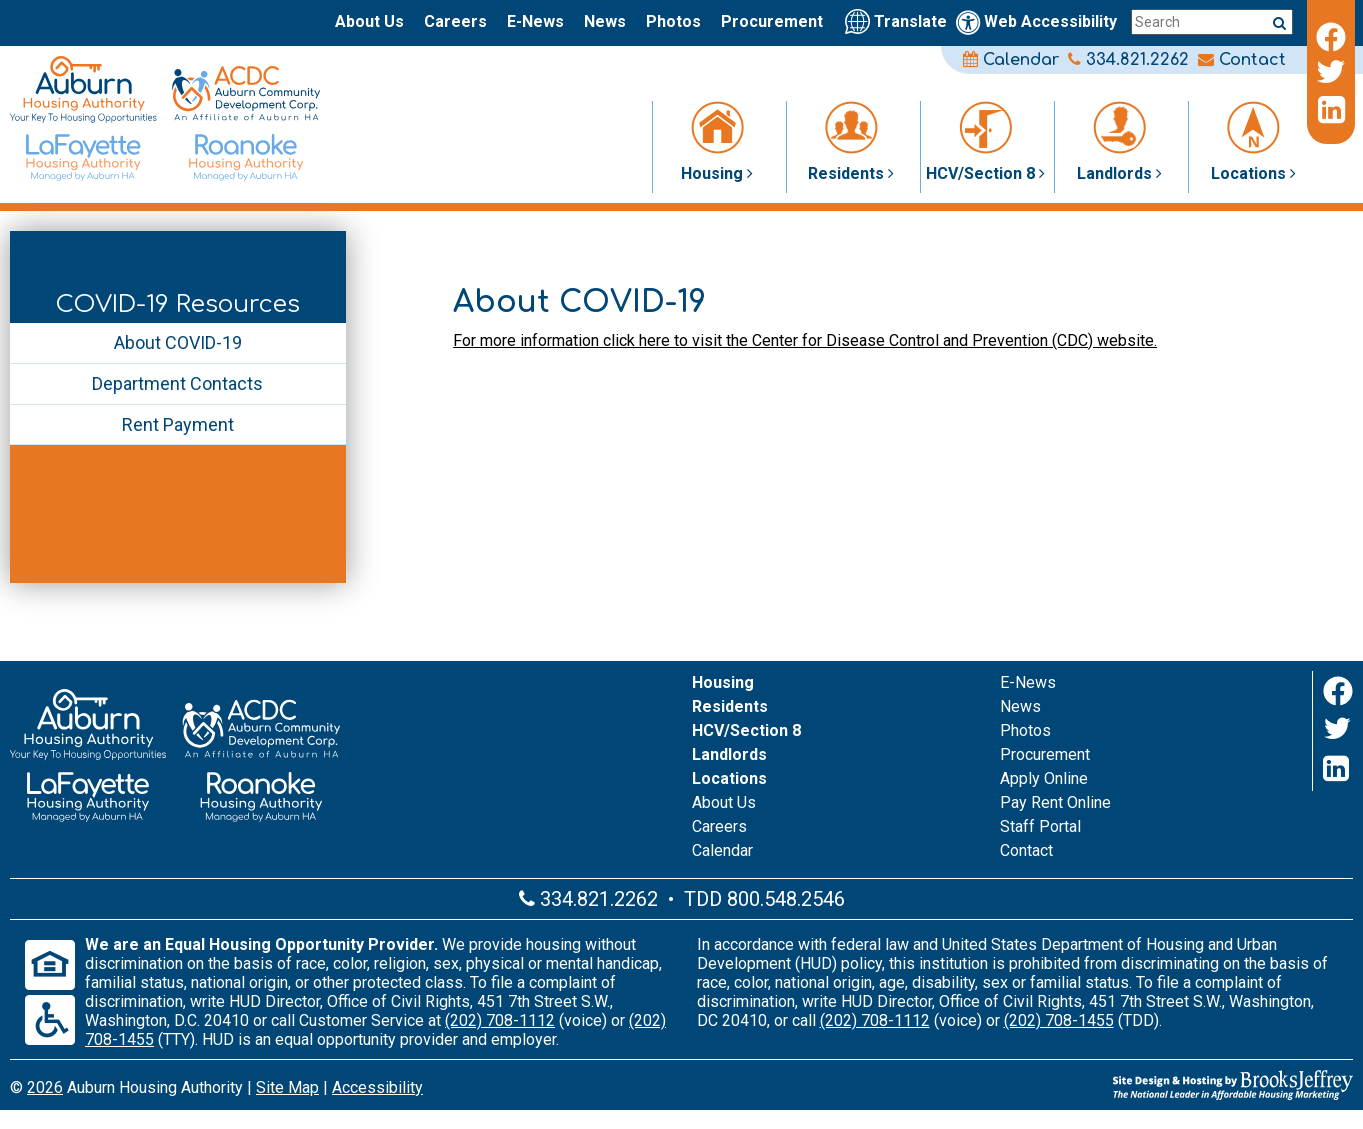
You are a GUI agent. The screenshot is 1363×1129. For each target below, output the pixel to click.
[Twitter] (1331, 72)
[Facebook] (1331, 34)
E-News (535, 21)
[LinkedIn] (1331, 110)
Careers (455, 21)
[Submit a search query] (1279, 22)
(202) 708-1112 (500, 1020)
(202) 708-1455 (1059, 1020)
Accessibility (377, 1087)
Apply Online (1044, 778)
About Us (369, 21)
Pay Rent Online (1055, 802)
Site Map (287, 1087)
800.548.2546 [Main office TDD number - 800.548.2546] (786, 899)
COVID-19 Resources (178, 304)
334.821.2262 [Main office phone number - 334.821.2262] (1128, 60)
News (605, 21)
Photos (673, 21)
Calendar (1011, 60)
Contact (1242, 60)
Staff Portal (1040, 826)
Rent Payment (178, 424)
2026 (45, 1087)
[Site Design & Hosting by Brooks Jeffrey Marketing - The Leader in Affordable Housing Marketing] (1129, 1085)
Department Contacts (177, 383)
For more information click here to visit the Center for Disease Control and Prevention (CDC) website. (805, 340)
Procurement (772, 21)
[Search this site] (1212, 22)
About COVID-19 (178, 342)
